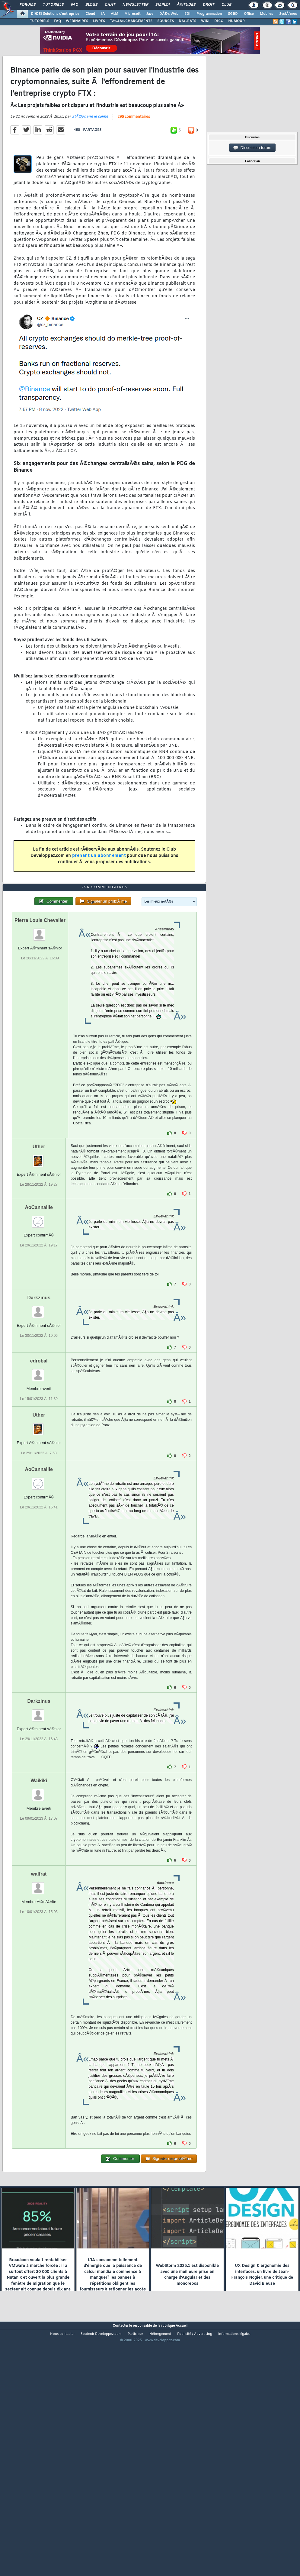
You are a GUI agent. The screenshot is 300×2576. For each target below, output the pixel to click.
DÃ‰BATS (187, 21)
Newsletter (135, 4)
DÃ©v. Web (168, 14)
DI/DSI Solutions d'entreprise (55, 14)
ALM (114, 14)
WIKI (205, 21)
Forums (27, 4)
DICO (218, 21)
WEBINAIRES (77, 21)
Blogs (91, 4)
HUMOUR (236, 21)
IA (103, 14)
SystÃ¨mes (288, 14)
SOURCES (165, 21)
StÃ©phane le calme (90, 149)
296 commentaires (133, 149)
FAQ (74, 4)
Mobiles (266, 14)
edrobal (39, 1459)
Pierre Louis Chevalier (39, 1018)
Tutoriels (53, 4)
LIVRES (99, 21)
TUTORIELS (39, 21)
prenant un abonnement (99, 888)
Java (149, 14)
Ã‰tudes (186, 4)
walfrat (39, 1972)
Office (249, 14)
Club (226, 4)
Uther (39, 1244)
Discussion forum (252, 147)
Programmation (209, 14)
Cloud (90, 14)
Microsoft (132, 14)
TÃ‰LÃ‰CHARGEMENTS (131, 21)
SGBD (233, 14)
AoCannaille (39, 1305)
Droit (208, 4)
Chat (110, 4)
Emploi (162, 4)
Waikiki (38, 1878)
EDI (187, 14)
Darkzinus (38, 1395)
